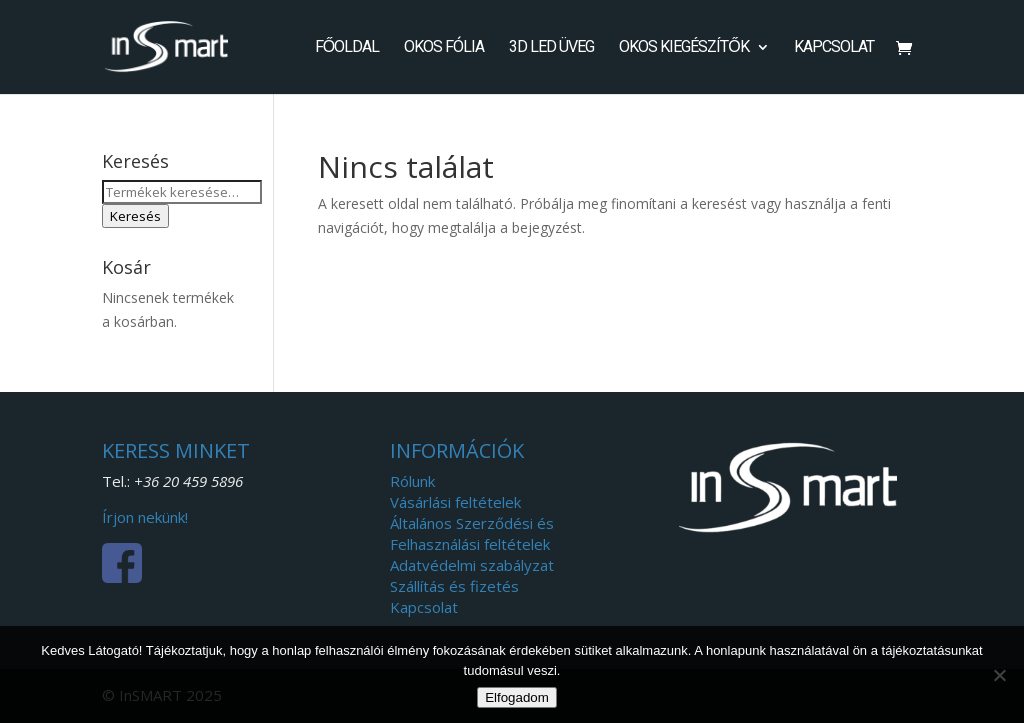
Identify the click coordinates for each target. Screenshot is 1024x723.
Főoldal (347, 48)
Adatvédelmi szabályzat (472, 565)
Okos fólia (444, 48)
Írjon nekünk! (145, 517)
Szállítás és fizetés (454, 586)
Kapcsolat (834, 48)
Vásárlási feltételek (455, 502)
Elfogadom (517, 697)
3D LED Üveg (551, 48)
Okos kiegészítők (683, 48)
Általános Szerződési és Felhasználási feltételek (472, 533)
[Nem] (999, 675)
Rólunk (412, 481)
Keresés (135, 216)
